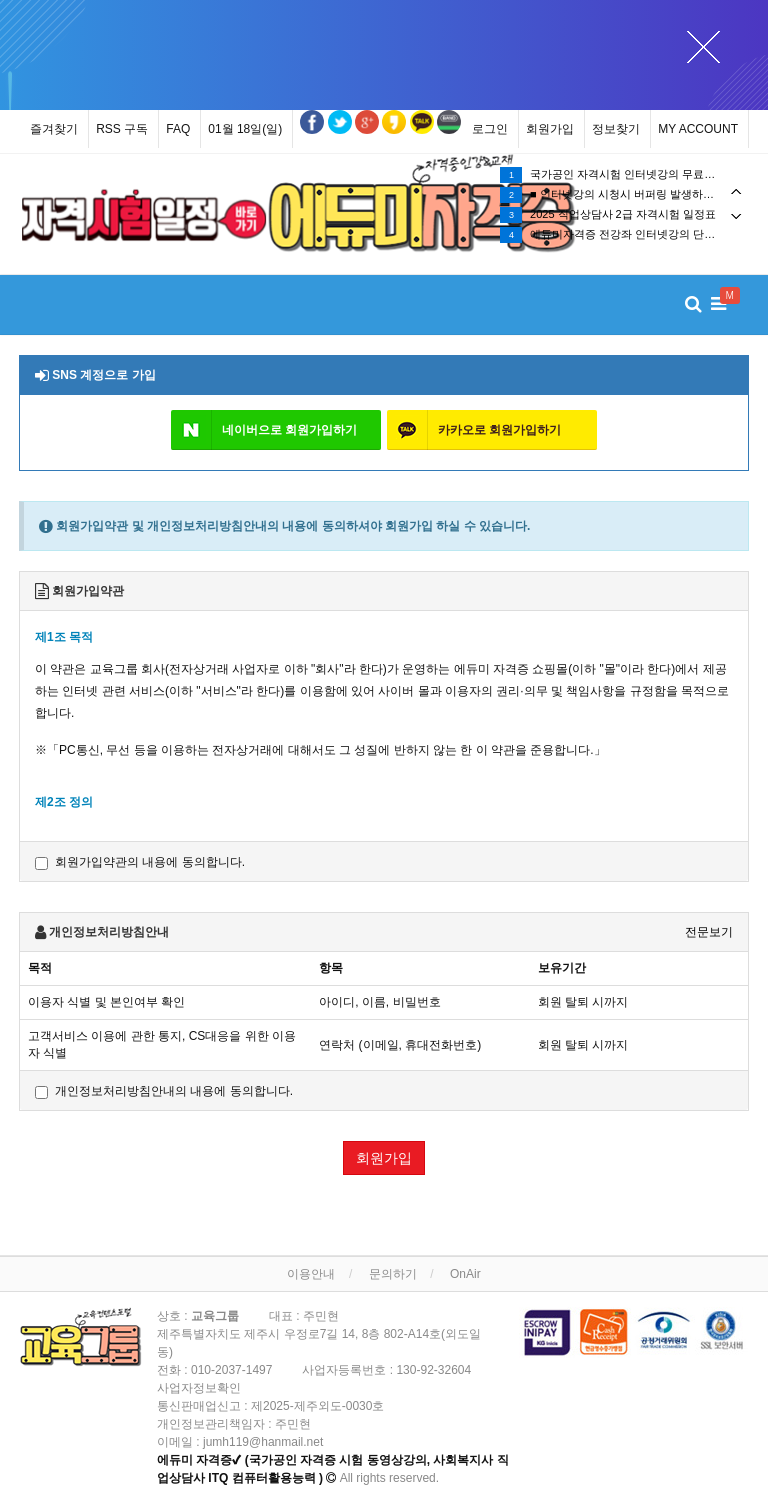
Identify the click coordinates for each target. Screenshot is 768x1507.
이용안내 (311, 1274)
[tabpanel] (144, 215)
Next (736, 216)
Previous (736, 191)
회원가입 (550, 129)
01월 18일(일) (245, 129)
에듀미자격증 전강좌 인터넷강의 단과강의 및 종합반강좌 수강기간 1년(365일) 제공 (624, 235)
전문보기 (709, 932)
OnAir (465, 1274)
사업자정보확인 (199, 1388)
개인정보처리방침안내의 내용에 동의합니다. (164, 1091)
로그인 (490, 129)
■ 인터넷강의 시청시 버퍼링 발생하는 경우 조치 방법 (624, 195)
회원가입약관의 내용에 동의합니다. (140, 862)
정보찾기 (616, 129)
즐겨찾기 (54, 129)
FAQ (178, 129)
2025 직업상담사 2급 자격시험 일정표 (608, 215)
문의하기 (393, 1274)
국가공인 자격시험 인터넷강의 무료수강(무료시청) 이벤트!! (624, 175)
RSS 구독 (122, 129)
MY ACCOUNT (698, 129)
